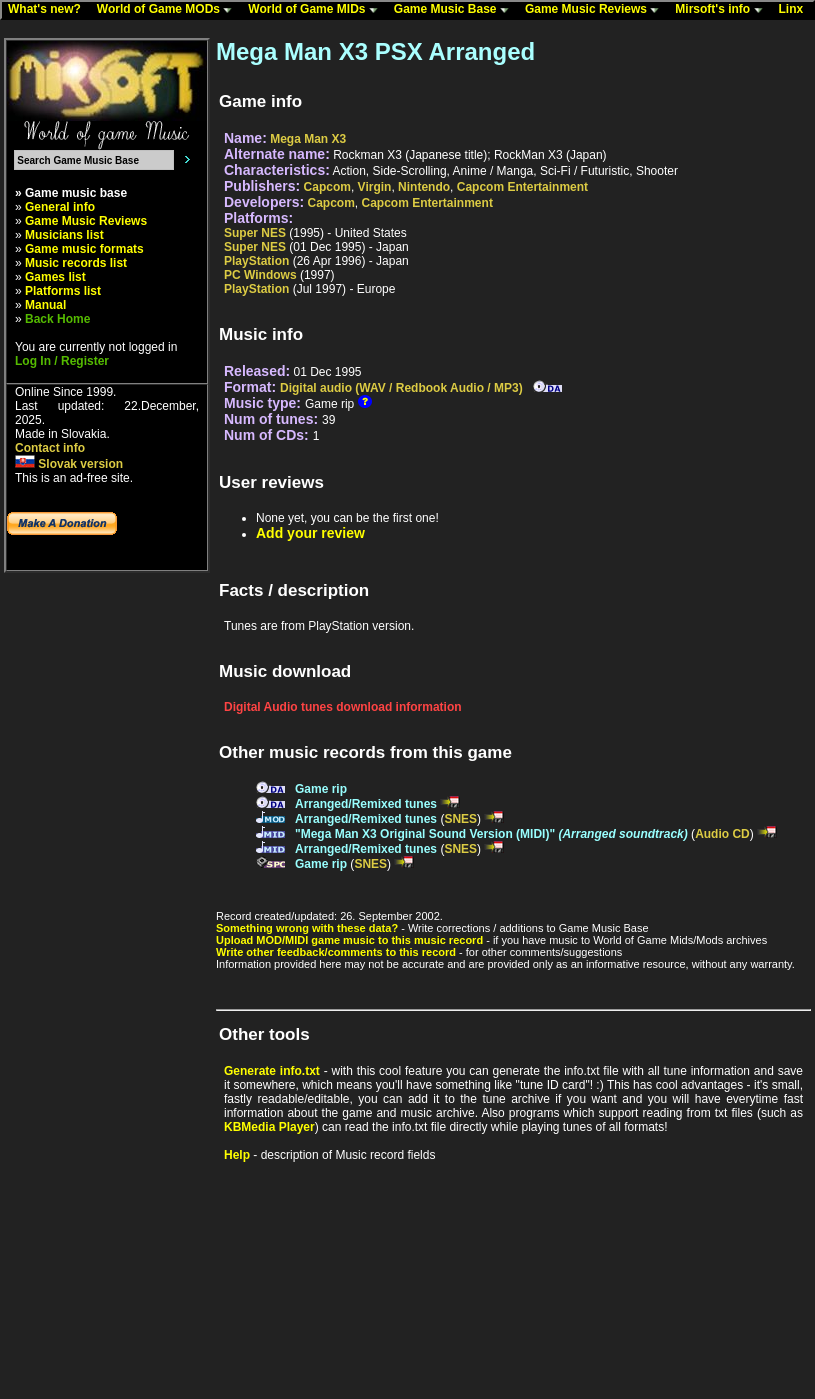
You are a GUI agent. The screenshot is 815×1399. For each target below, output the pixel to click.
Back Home (57, 319)
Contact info (50, 448)
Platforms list (63, 291)
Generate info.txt (272, 1071)
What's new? (49, 10)
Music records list (76, 263)
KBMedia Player (269, 1127)
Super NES (255, 233)
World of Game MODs (169, 10)
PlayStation (256, 261)
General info (60, 207)
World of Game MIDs (317, 10)
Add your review (310, 533)
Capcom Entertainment (522, 187)
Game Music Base (456, 10)
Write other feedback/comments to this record (336, 952)
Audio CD (722, 834)
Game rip (321, 789)
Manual (45, 305)
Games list (55, 277)
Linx (796, 10)
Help (237, 1155)
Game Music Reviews (596, 10)
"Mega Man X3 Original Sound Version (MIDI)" (491, 834)
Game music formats (84, 249)
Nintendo (424, 187)
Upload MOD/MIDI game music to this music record (349, 940)
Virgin (375, 187)
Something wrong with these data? (307, 928)
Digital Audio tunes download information (343, 707)
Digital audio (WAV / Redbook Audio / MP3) (401, 388)
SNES (460, 819)
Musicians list (64, 235)
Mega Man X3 (308, 139)
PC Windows (260, 275)
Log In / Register (62, 361)
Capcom (327, 187)
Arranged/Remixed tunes (366, 804)
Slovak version (69, 464)
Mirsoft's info (723, 10)
